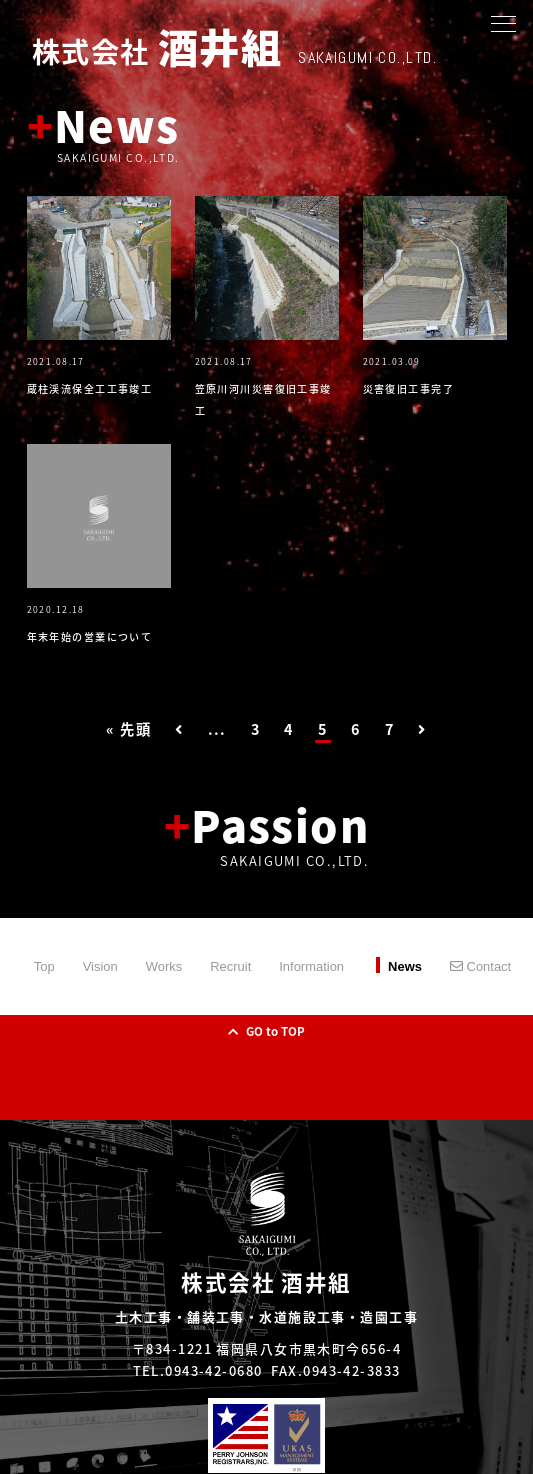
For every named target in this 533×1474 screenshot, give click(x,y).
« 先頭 (128, 729)
